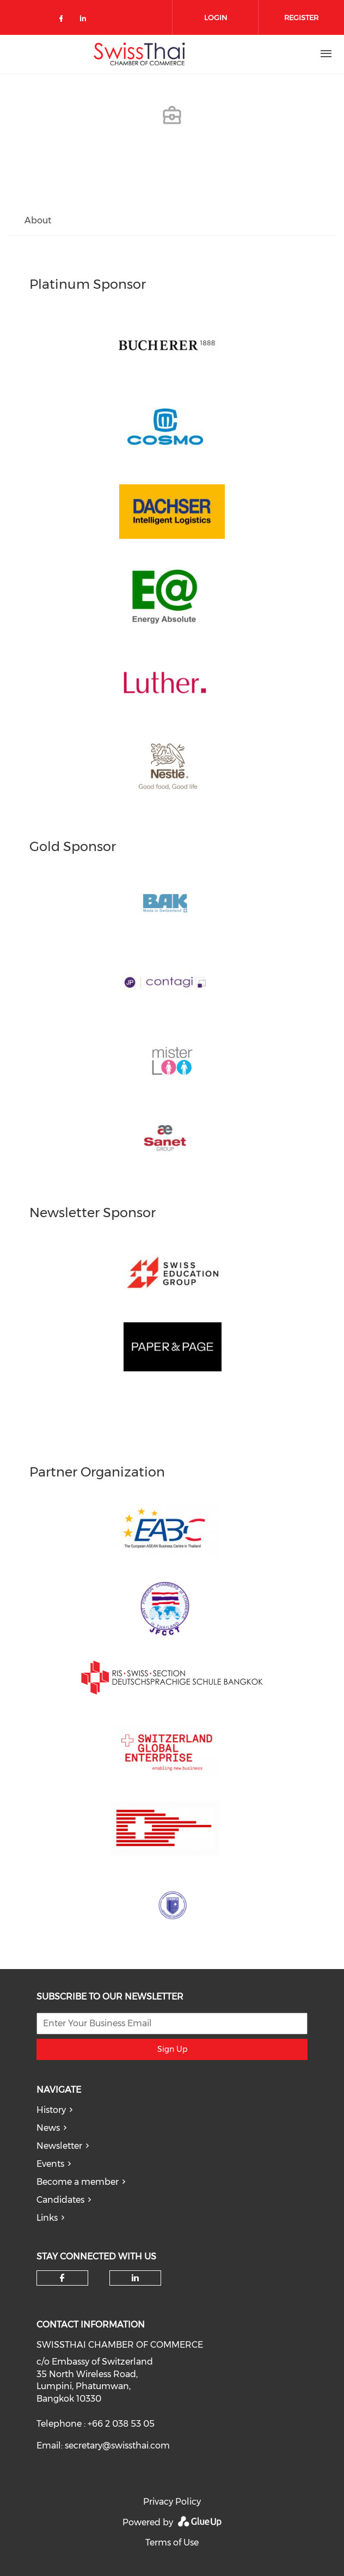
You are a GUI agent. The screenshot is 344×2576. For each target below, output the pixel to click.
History (51, 2110)
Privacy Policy (172, 2501)
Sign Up (172, 2049)
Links (47, 2218)
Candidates (60, 2200)
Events (50, 2164)
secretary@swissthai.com (117, 2445)
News (48, 2128)
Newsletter (59, 2146)
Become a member (77, 2182)
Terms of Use (172, 2542)
